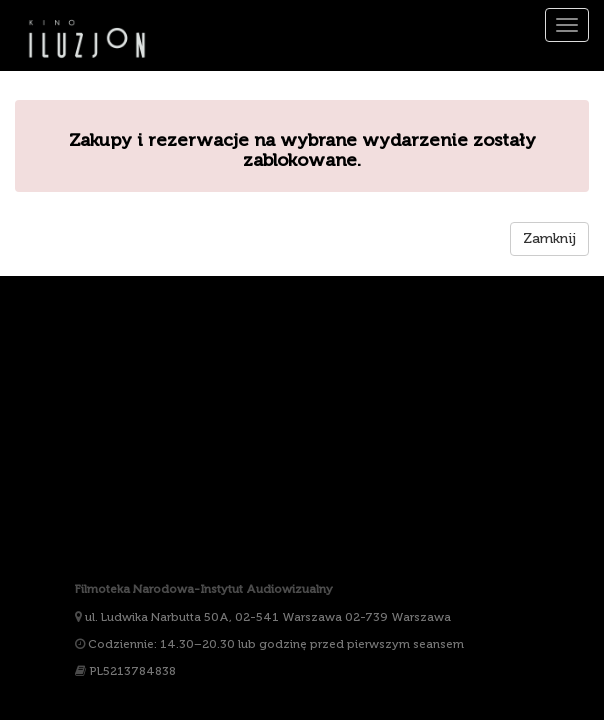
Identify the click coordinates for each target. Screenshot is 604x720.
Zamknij (549, 238)
